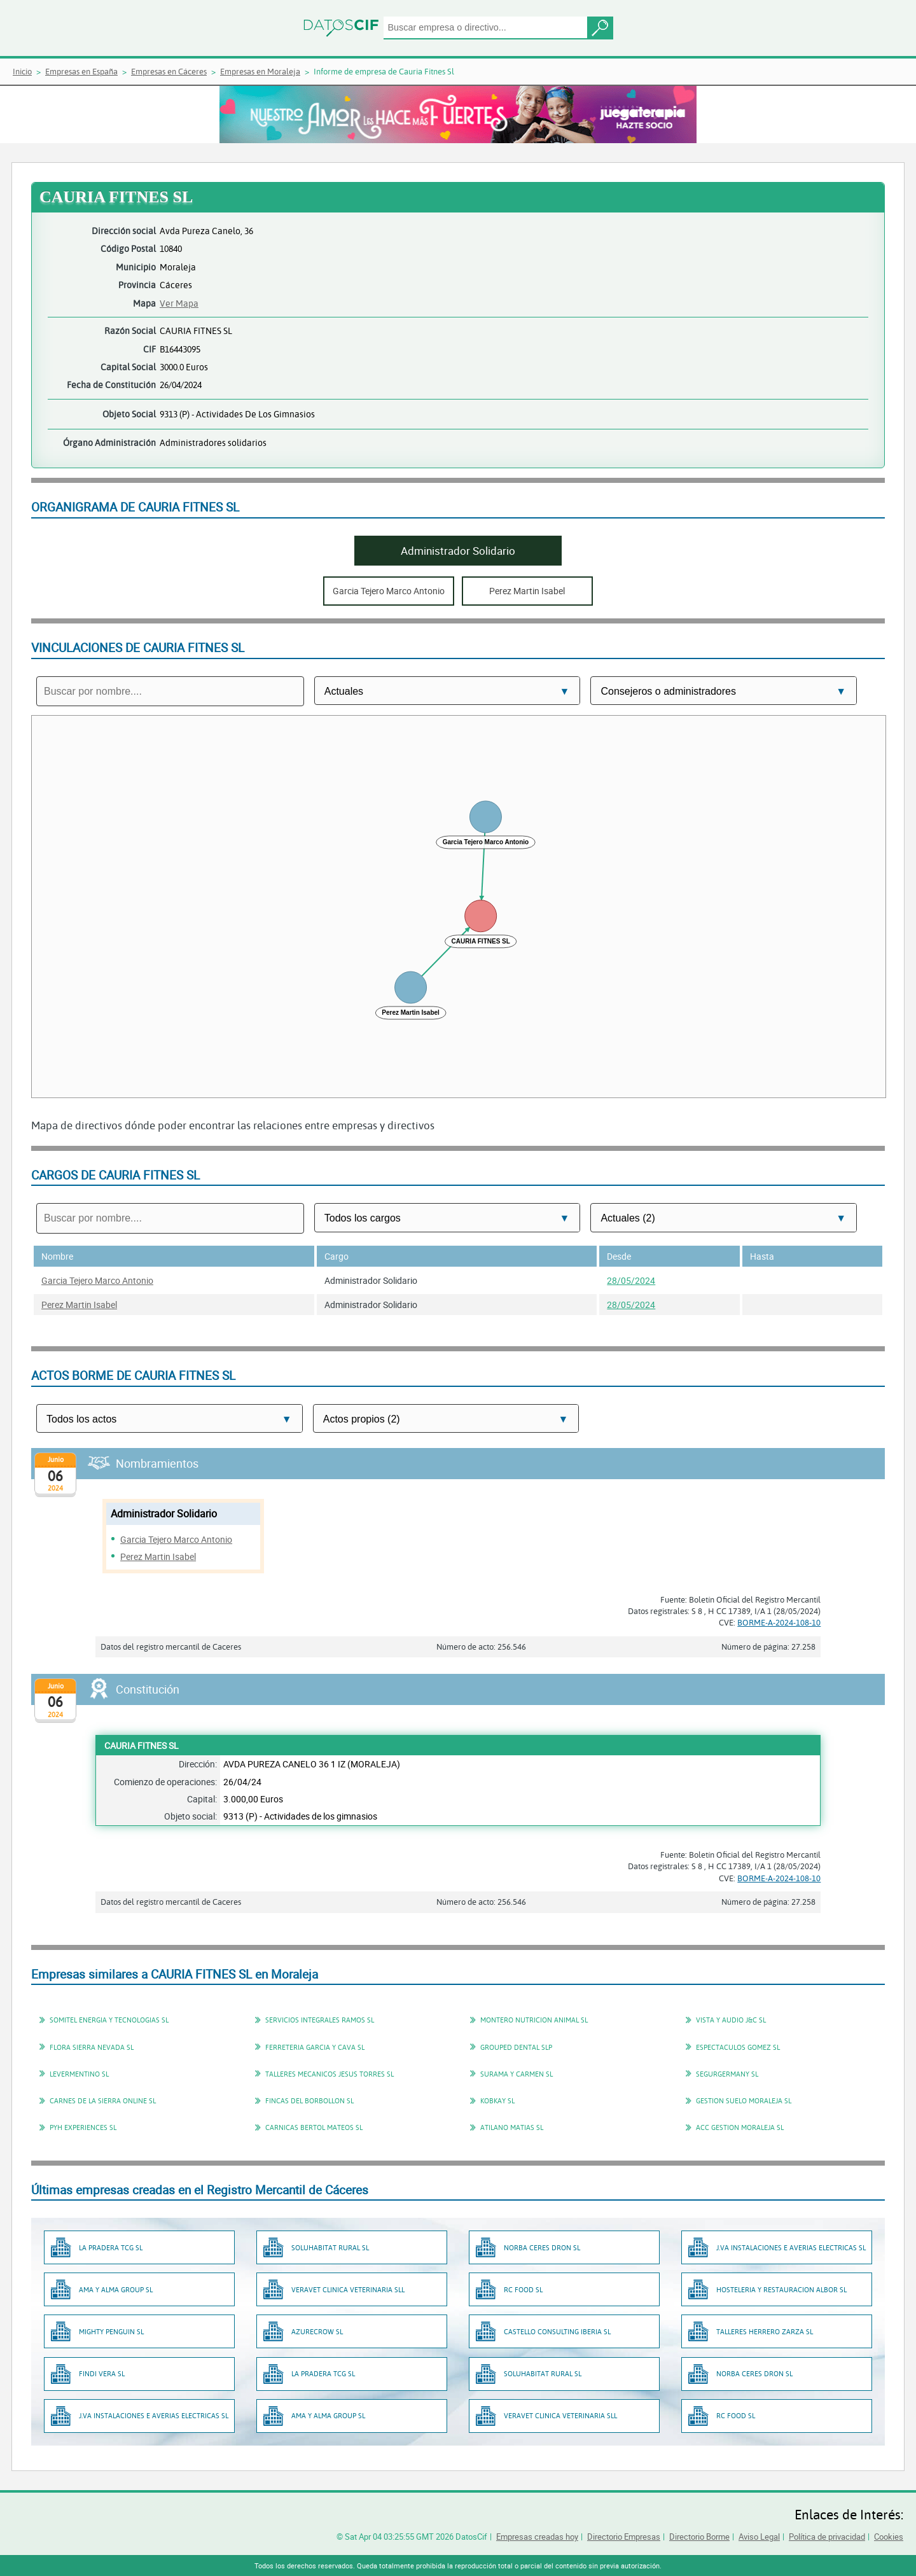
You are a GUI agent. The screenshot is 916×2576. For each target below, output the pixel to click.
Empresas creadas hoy (537, 2536)
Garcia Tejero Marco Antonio (97, 1280)
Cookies (888, 2536)
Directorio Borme (699, 2536)
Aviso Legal (759, 2536)
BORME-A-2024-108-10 (779, 1622)
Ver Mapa (179, 303)
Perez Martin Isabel (79, 1304)
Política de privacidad (827, 2536)
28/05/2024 (631, 1280)
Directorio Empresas (623, 2536)
